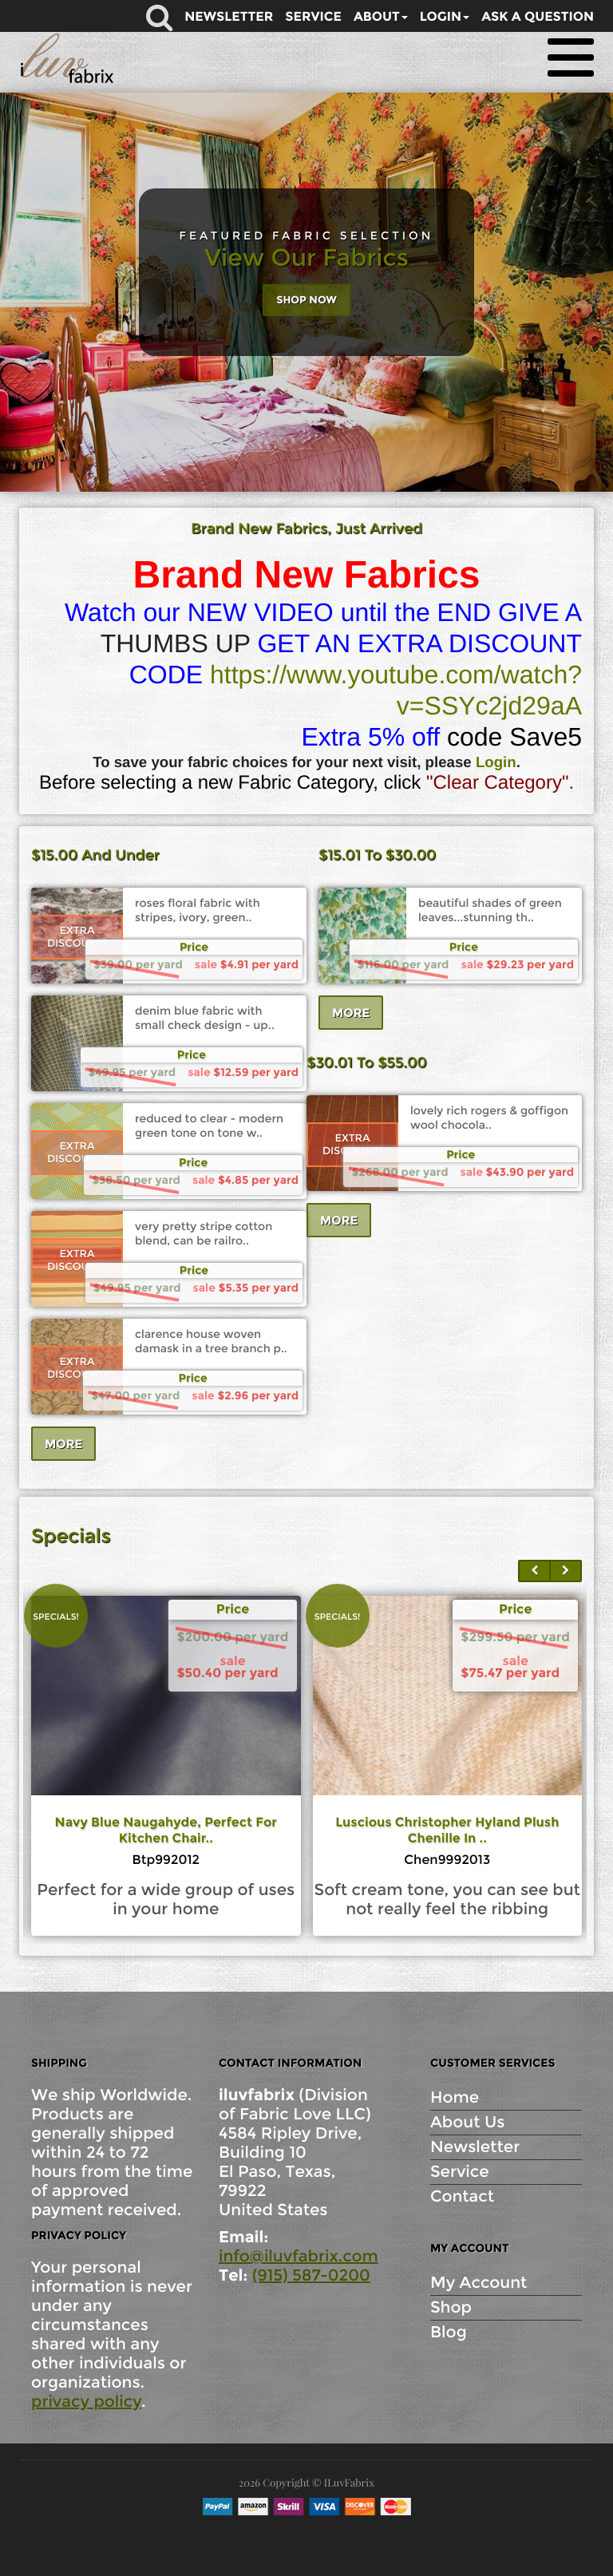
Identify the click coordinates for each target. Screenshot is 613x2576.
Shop (451, 2307)
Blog (448, 2332)
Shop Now (306, 300)
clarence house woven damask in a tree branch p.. (211, 1341)
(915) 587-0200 (311, 2275)
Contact (462, 2196)
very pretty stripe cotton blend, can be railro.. (203, 1233)
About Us (467, 2122)
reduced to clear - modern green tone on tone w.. (209, 1125)
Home (454, 2097)
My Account (478, 2283)
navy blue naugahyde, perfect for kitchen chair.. (448, 1830)
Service (459, 2172)
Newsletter (475, 2147)
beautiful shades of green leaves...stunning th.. (490, 910)
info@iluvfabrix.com (298, 2256)
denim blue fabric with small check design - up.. (205, 1017)
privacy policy (86, 2402)
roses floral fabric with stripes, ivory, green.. (197, 910)
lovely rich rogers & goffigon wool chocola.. (489, 1117)
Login (496, 762)
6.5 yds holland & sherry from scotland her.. (166, 1830)
